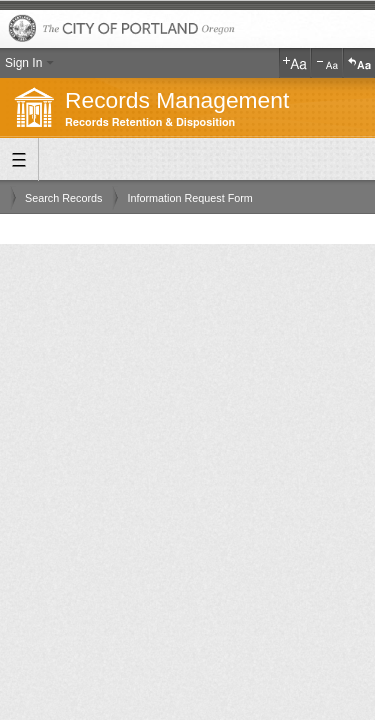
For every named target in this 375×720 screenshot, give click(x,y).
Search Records (63, 198)
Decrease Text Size (327, 63)
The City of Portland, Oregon (187, 29)
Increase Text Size (295, 63)
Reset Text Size (359, 63)
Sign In (23, 63)
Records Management (177, 100)
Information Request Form (189, 198)
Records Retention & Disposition (150, 122)
